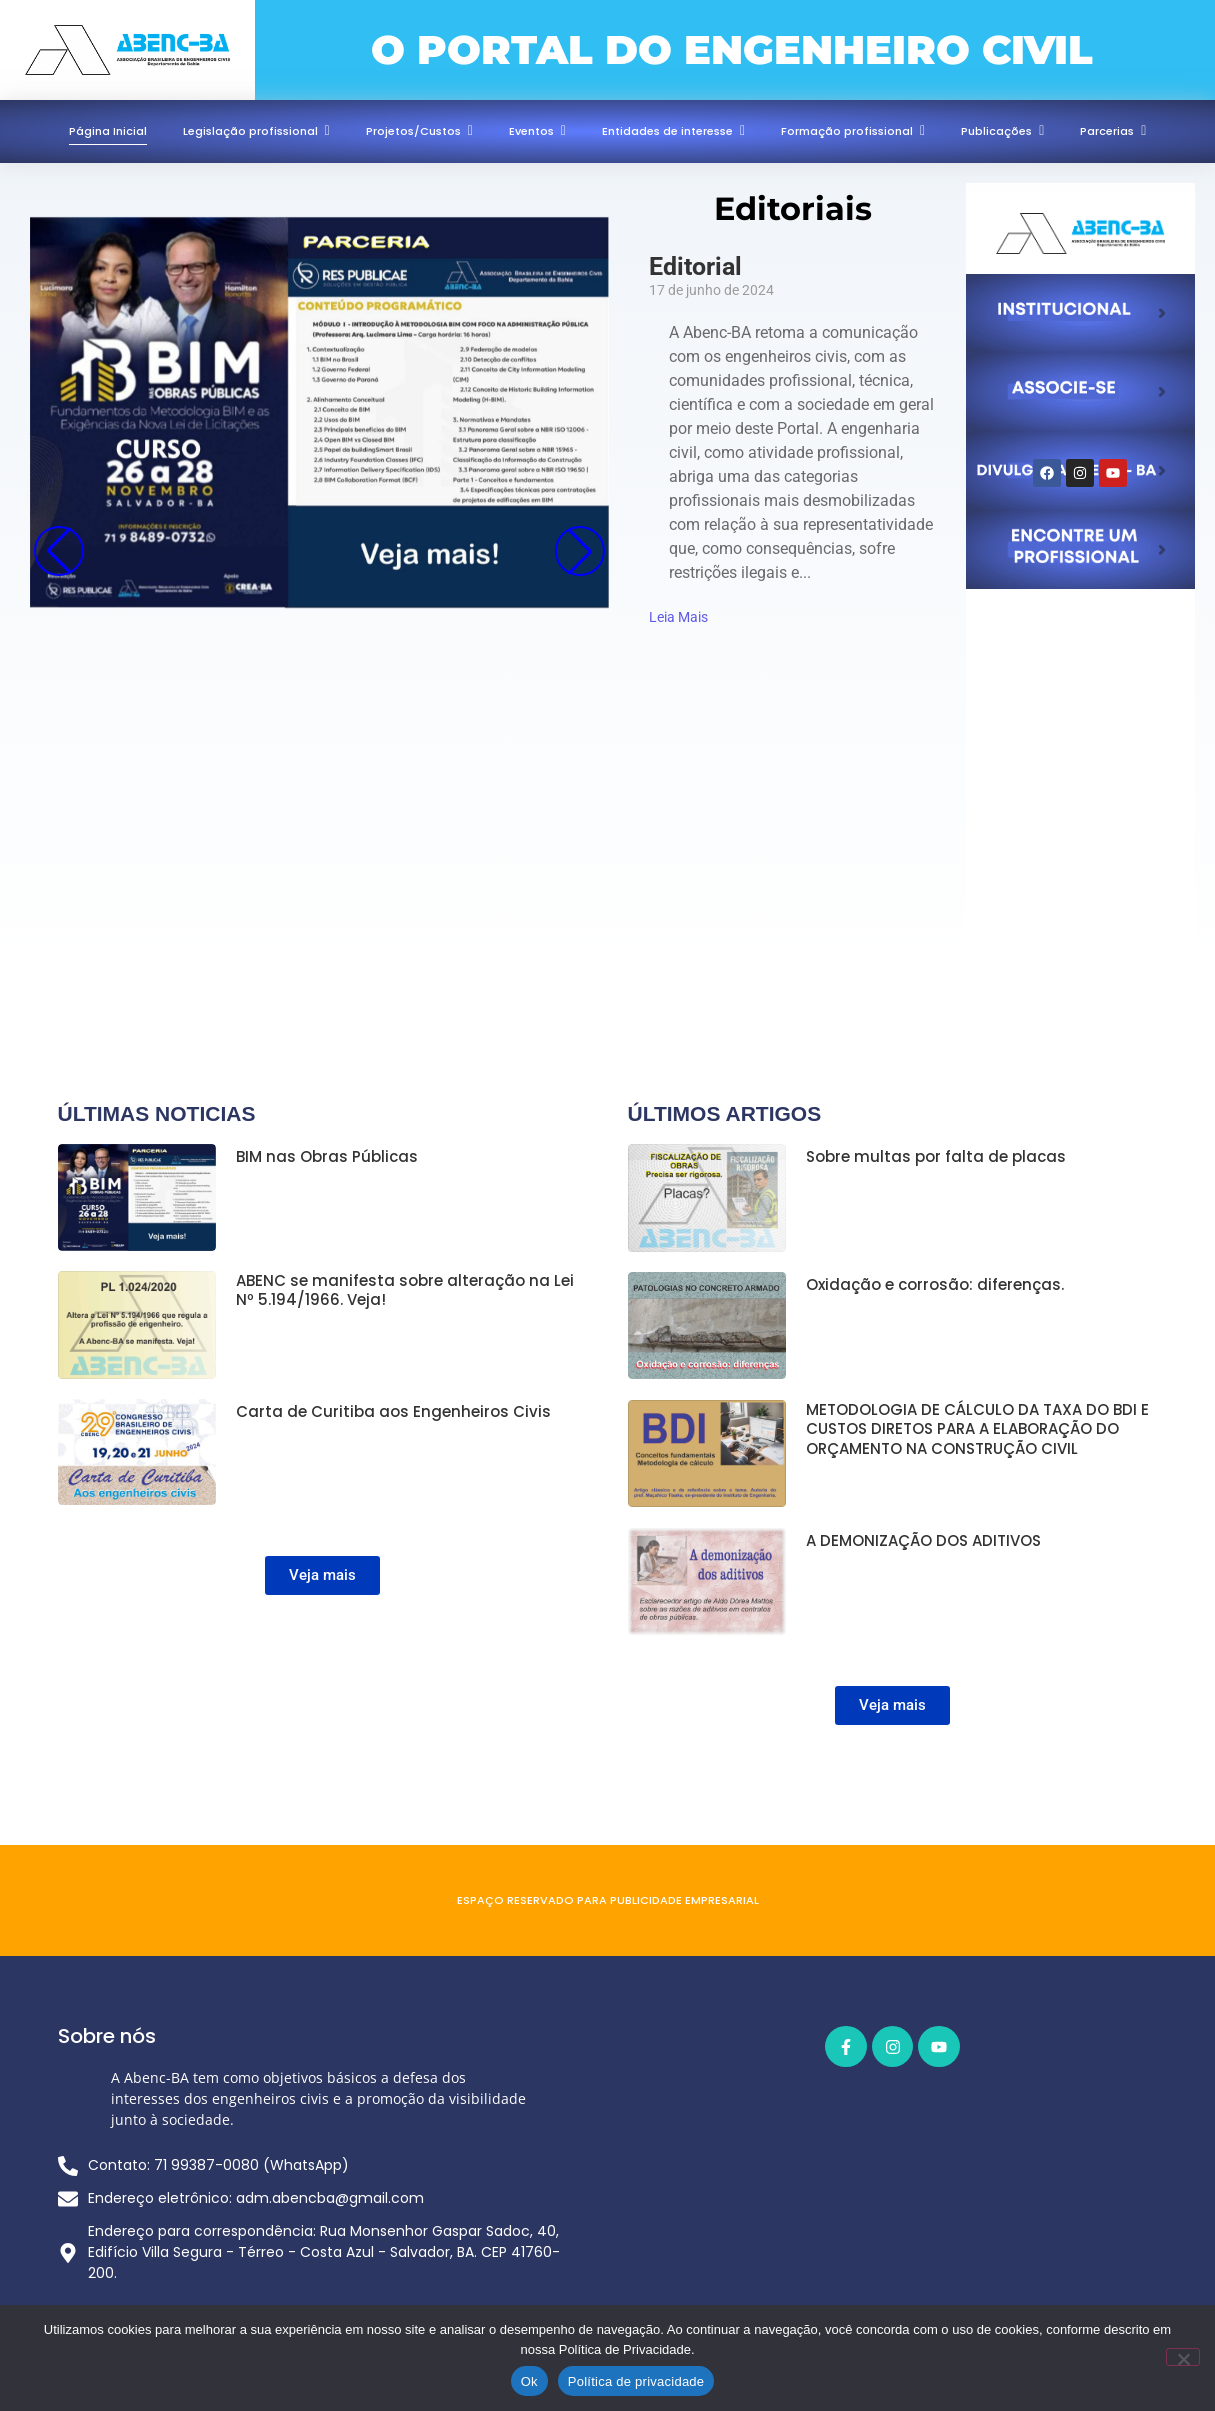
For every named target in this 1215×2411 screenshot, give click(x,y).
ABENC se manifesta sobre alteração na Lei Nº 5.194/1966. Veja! (405, 1289)
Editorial (695, 266)
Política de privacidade (636, 2381)
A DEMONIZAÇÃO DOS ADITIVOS (923, 1537)
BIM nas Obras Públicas (327, 1157)
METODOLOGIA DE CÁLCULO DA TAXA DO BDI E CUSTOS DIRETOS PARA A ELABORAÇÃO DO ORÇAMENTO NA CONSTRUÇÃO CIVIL (977, 1426)
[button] (580, 551)
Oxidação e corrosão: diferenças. (935, 1284)
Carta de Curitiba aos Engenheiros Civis (393, 1410)
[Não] (1183, 2357)
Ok (529, 2381)
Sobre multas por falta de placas (936, 1157)
